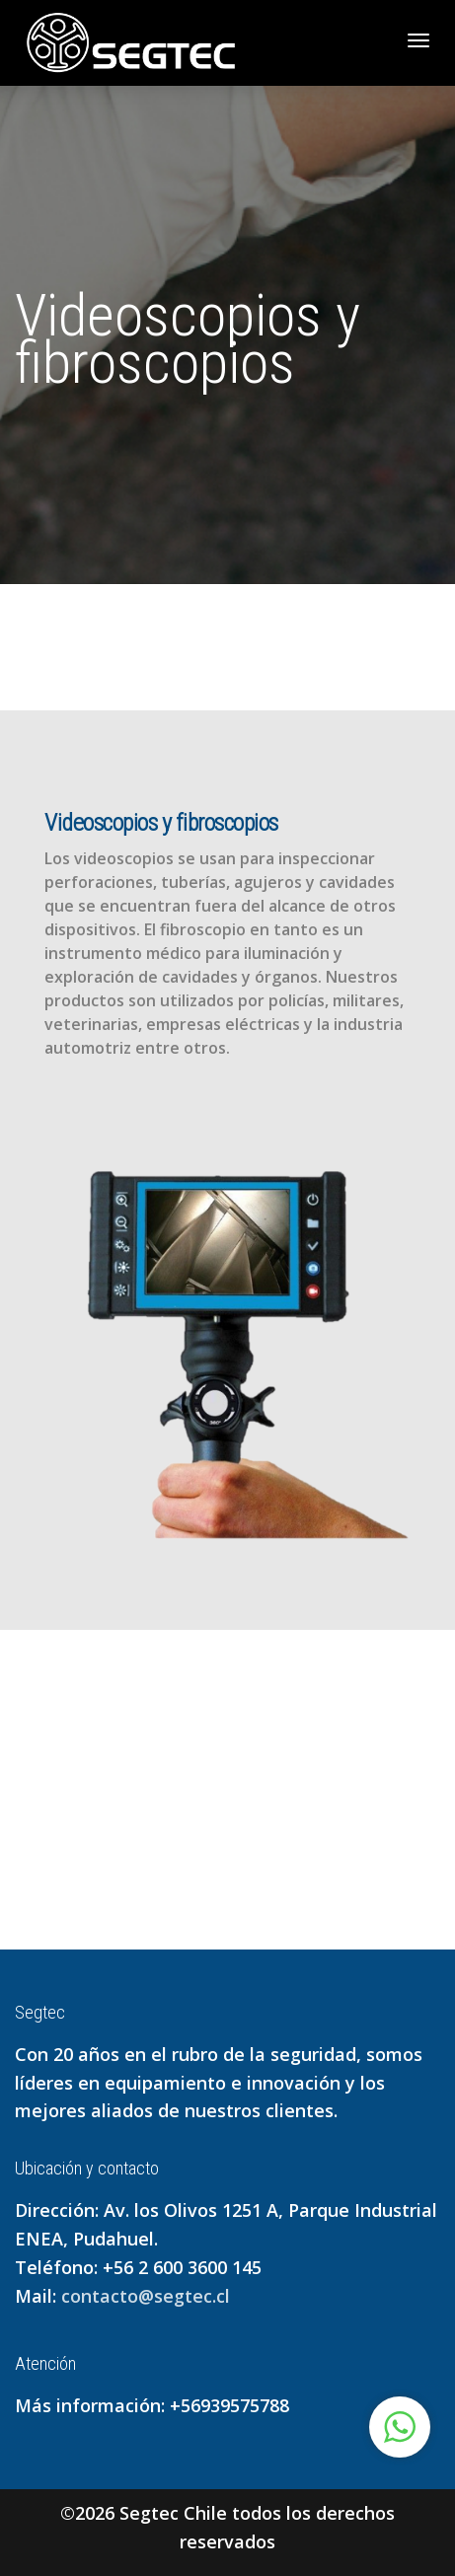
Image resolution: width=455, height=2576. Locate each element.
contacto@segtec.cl (145, 2296)
